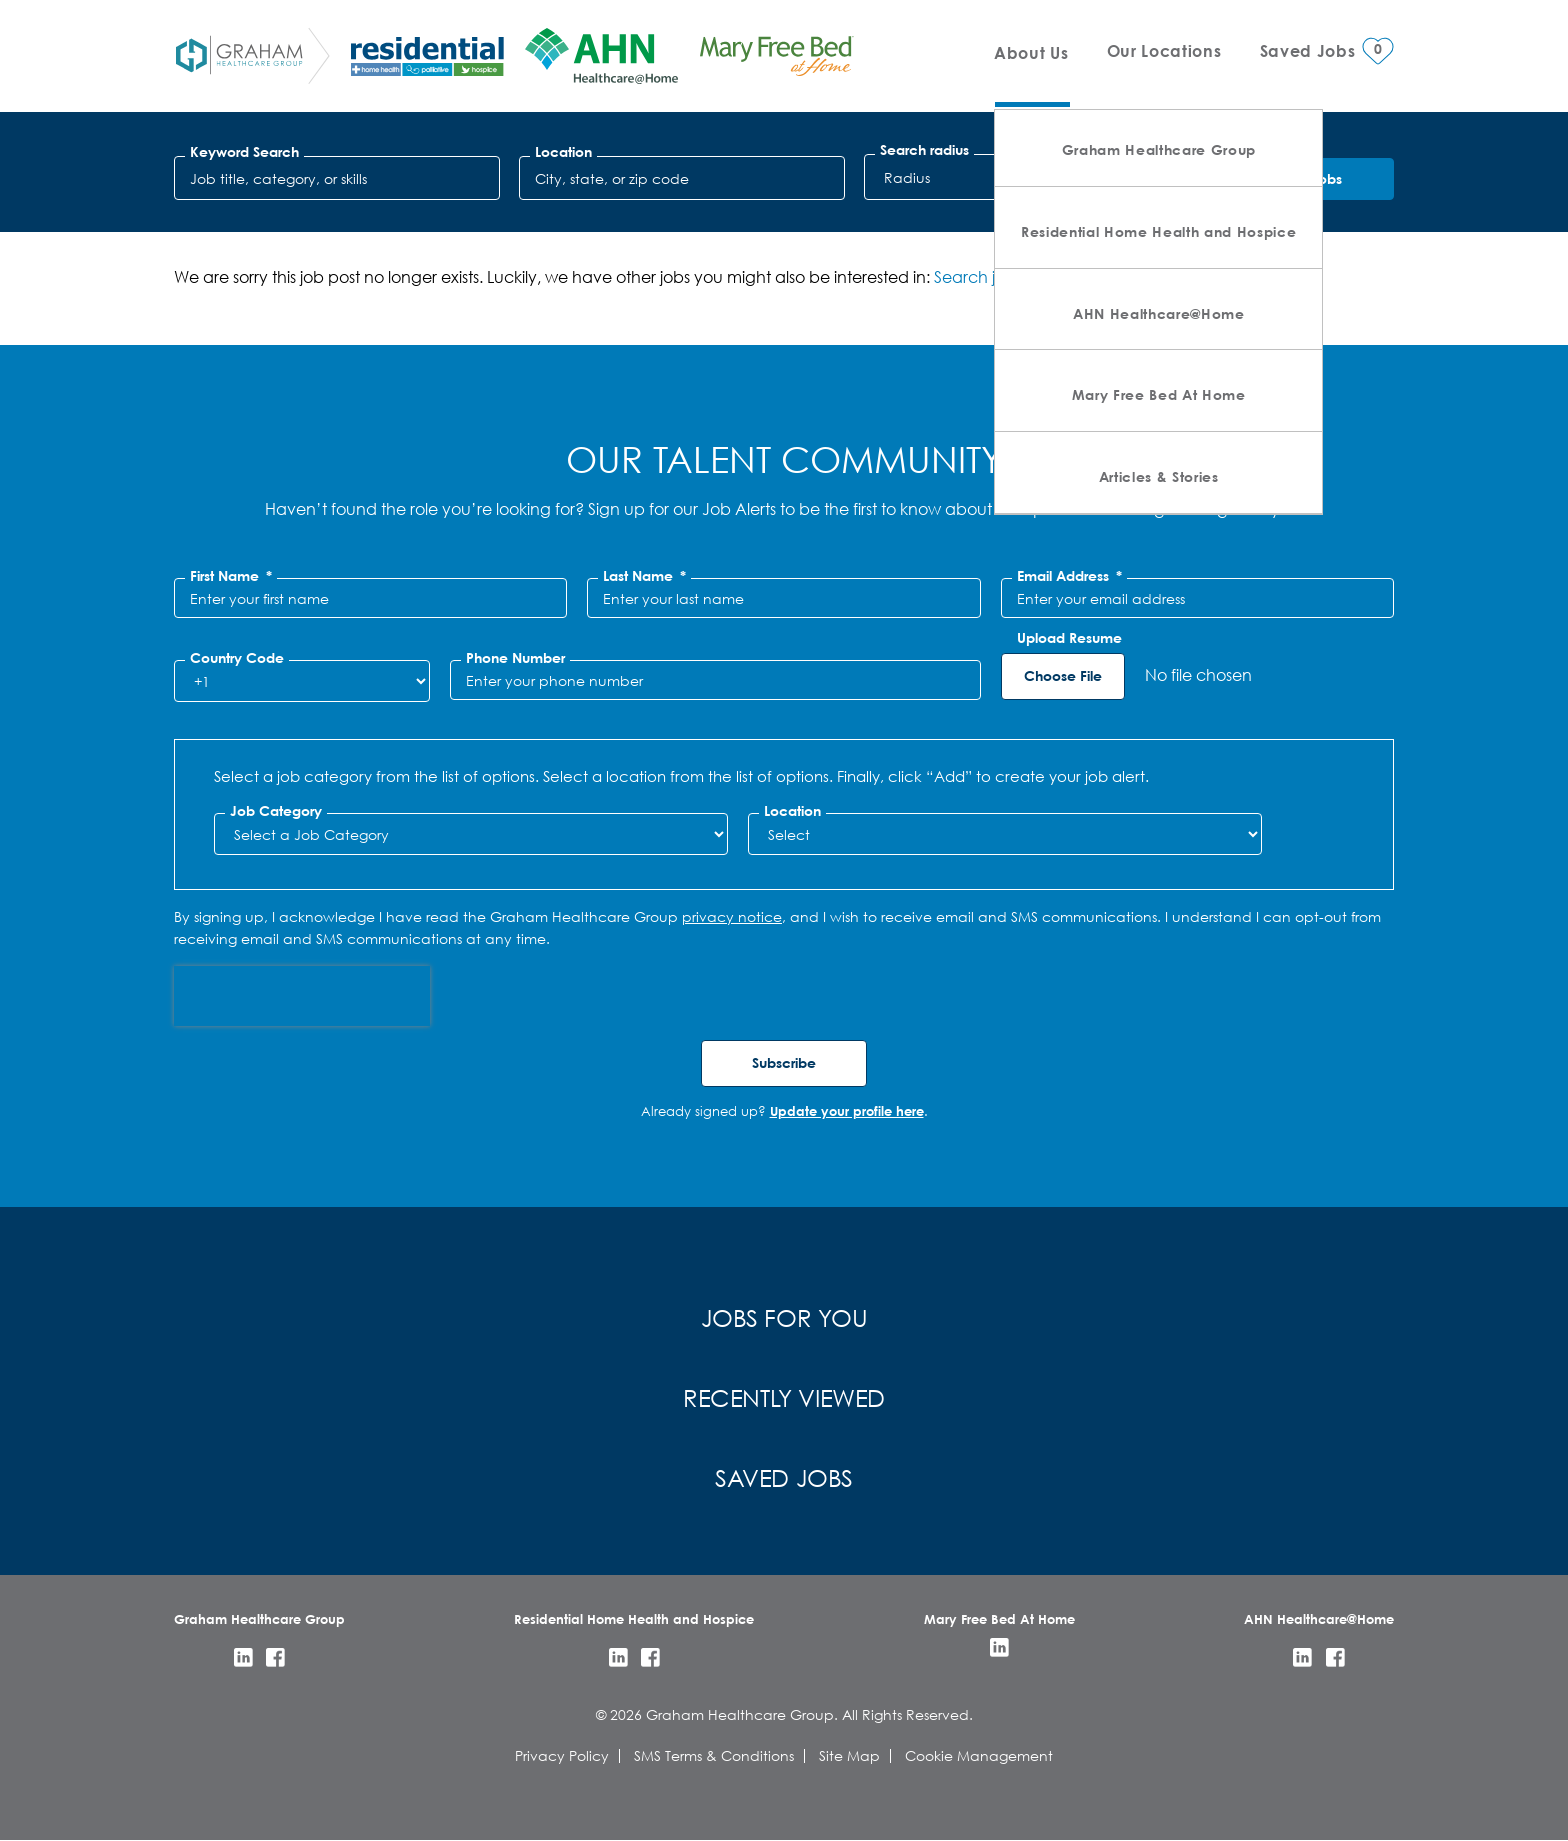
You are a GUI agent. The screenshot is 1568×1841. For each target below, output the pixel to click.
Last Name (644, 576)
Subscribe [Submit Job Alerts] (784, 1062)
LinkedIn (243, 1657)
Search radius (924, 150)
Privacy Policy (562, 1755)
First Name (231, 576)
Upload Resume (1069, 638)
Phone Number (515, 658)
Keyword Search (244, 152)
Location (563, 152)
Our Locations (1164, 50)
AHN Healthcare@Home (1159, 313)
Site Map (849, 1755)
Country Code (237, 658)
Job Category (276, 811)
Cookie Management (979, 1755)
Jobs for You (784, 1317)
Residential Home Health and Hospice (1158, 231)
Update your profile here (847, 1111)
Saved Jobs (784, 1477)
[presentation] (302, 996)
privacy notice (732, 916)
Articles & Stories (1159, 476)
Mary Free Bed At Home (1159, 394)
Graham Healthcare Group (1159, 149)
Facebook (275, 1657)
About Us (1031, 52)
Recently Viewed (784, 1397)
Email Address (1069, 576)
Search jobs (978, 276)
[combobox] (682, 178)
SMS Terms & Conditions (714, 1755)
